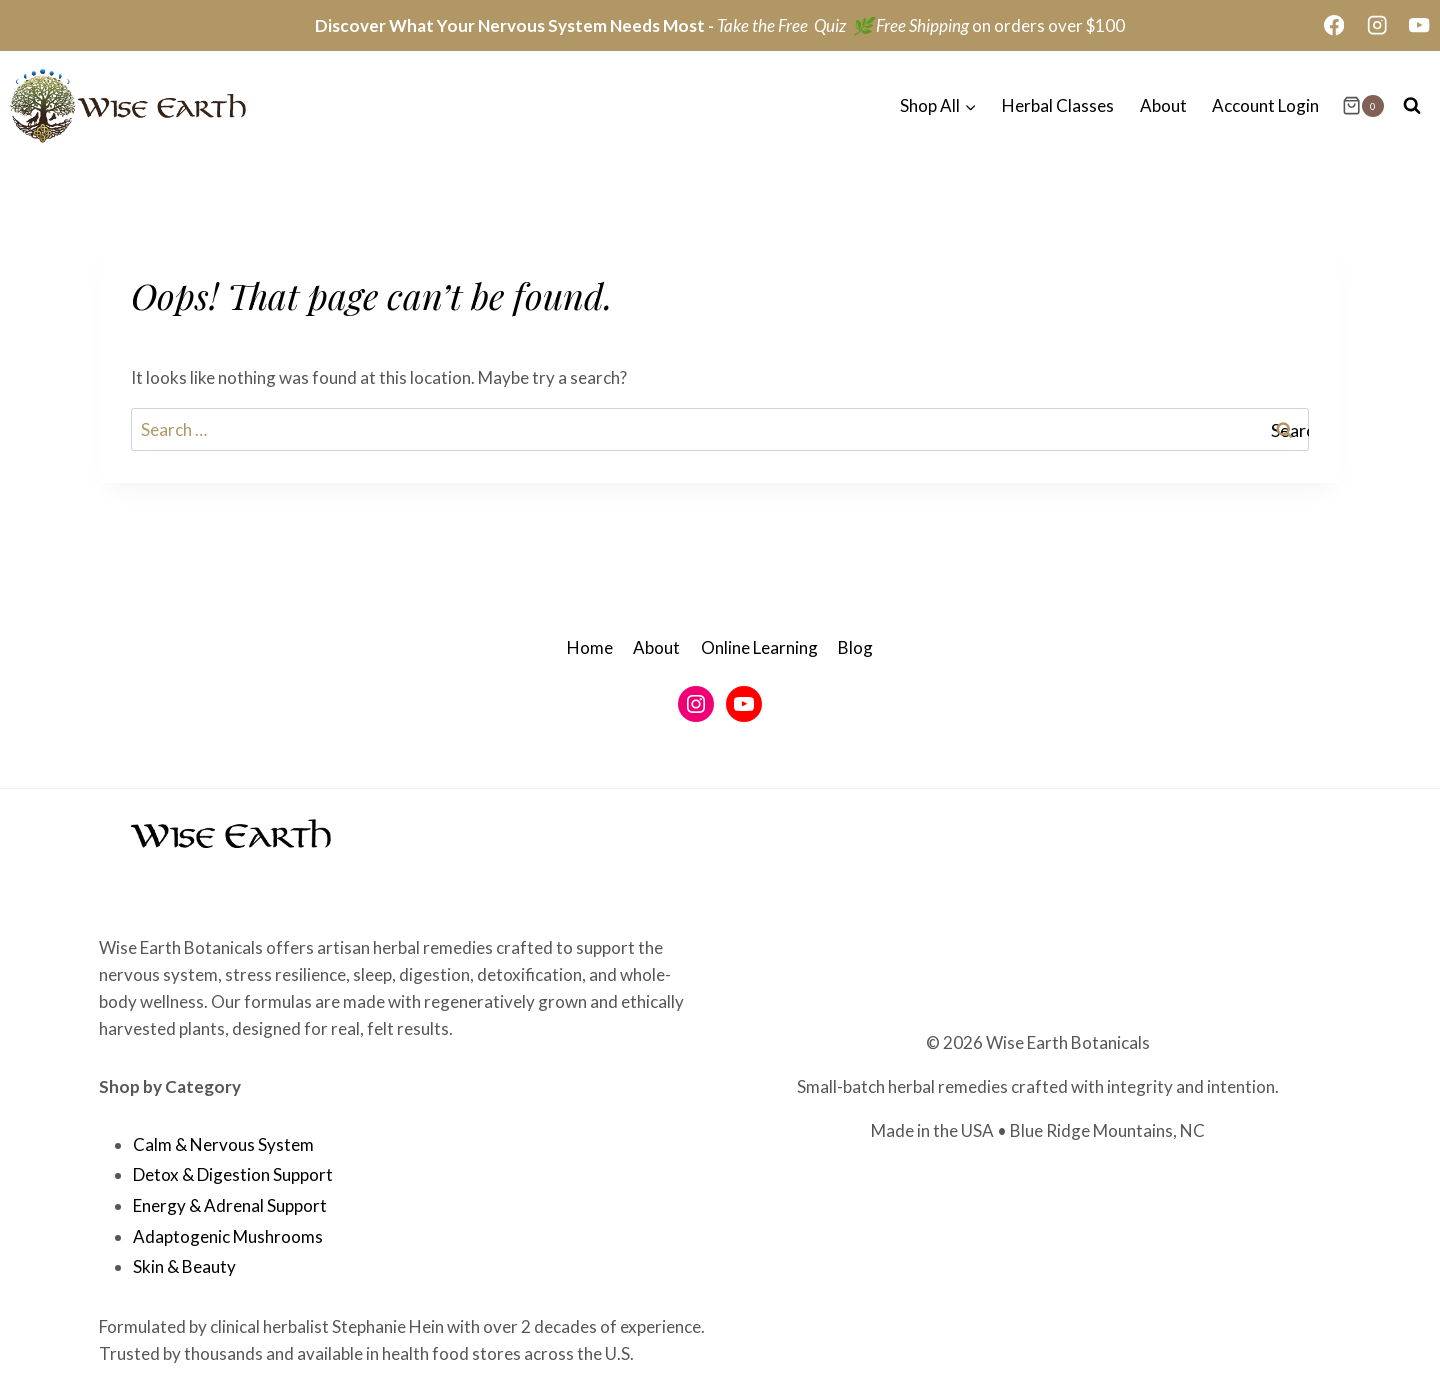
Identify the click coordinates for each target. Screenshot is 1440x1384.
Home (590, 647)
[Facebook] (1334, 25)
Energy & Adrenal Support (230, 1205)
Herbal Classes (1058, 105)
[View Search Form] (1412, 106)
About (1163, 105)
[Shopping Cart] (1363, 106)
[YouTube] (1419, 25)
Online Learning (759, 647)
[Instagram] (1376, 25)
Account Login (1265, 105)
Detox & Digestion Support (233, 1174)
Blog (855, 647)
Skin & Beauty (184, 1266)
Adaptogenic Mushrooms (228, 1236)
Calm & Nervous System (223, 1144)
